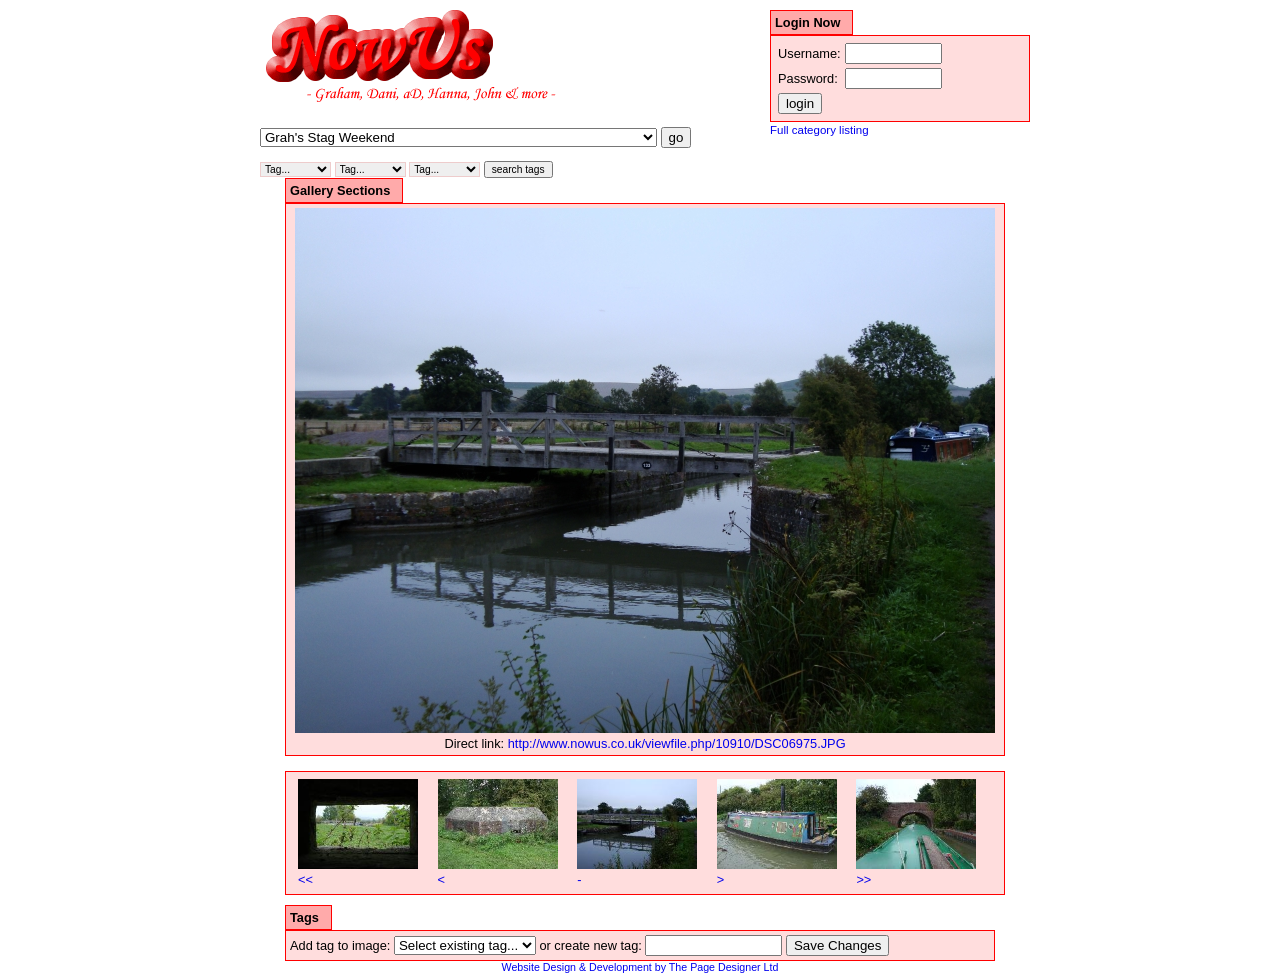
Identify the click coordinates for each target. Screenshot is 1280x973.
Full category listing (819, 130)
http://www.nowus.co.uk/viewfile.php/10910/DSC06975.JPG (677, 743)
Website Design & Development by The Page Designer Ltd (640, 967)
